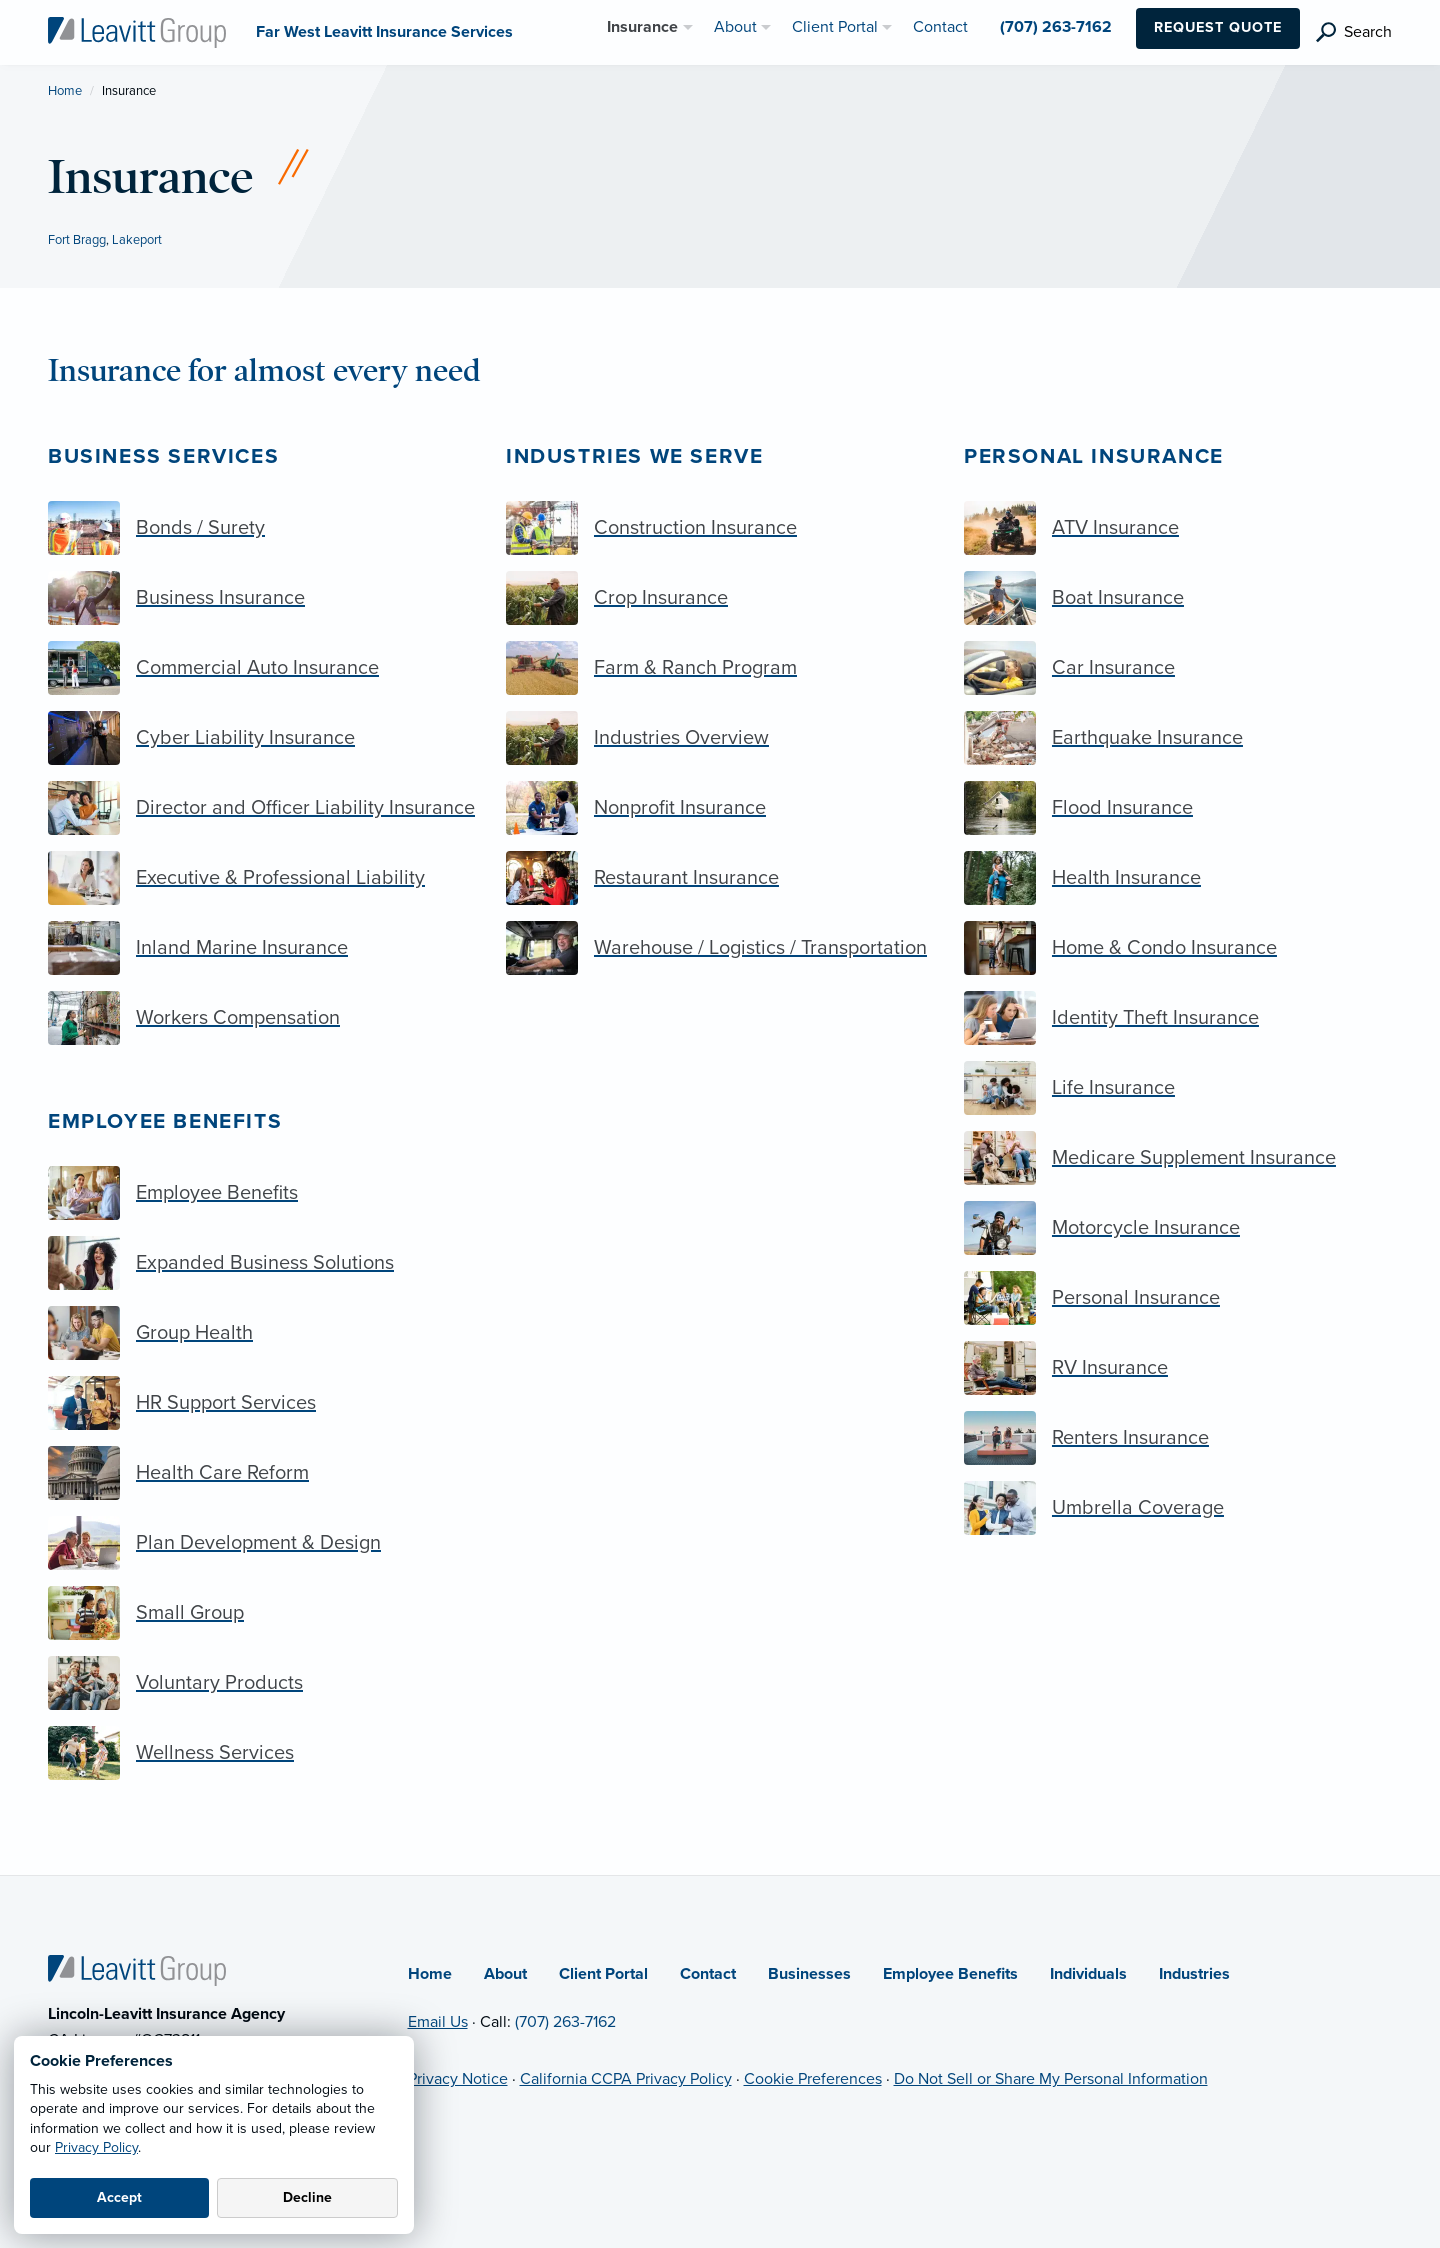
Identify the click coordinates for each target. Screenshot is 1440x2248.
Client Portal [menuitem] (835, 27)
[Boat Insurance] (1178, 598)
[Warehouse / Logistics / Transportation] (720, 948)
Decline (307, 2197)
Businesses (809, 1974)
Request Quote (1218, 27)
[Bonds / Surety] (262, 528)
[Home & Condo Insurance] (1178, 948)
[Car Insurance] (1178, 668)
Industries (1194, 1974)
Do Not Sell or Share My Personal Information (1051, 2079)
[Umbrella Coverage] (1178, 1508)
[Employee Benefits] (262, 1193)
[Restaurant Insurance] (720, 878)
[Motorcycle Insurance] (1178, 1228)
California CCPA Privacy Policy (626, 2079)
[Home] (137, 1970)
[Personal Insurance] (1178, 1298)
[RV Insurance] (1178, 1368)
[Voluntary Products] (262, 1683)
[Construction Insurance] (720, 528)
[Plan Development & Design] (262, 1543)
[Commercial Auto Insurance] (262, 668)
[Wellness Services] (262, 1753)
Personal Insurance (1094, 456)
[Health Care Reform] (262, 1473)
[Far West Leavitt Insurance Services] (137, 31)
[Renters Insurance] (1178, 1438)
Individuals (1088, 1974)
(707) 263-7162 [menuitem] (1056, 27)
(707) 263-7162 (565, 2022)
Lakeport (137, 240)
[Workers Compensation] (262, 1018)
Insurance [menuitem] (642, 27)
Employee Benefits (165, 1121)
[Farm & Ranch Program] (720, 668)
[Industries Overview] (720, 738)
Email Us (438, 2022)
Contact (708, 1974)
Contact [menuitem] (940, 27)
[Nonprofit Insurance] (720, 808)
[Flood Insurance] (1178, 808)
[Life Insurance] (1178, 1088)
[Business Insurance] (262, 598)
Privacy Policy (96, 2147)
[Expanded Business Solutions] (262, 1263)
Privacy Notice (458, 2079)
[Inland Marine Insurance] (262, 948)
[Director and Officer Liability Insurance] (262, 808)
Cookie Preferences (813, 2079)
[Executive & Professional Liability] (262, 878)
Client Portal (603, 1974)
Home (65, 91)
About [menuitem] (735, 27)
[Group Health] (262, 1333)
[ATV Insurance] (1178, 528)
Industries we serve (634, 456)
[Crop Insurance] (720, 598)
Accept (119, 2197)
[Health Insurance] (1178, 878)
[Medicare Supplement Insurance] (1178, 1158)
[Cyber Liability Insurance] (262, 738)
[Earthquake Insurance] (1178, 738)
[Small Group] (262, 1613)
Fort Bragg (77, 240)
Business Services (163, 456)
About (505, 1974)
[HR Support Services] (262, 1403)
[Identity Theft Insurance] (1178, 1018)
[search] (1354, 32)
